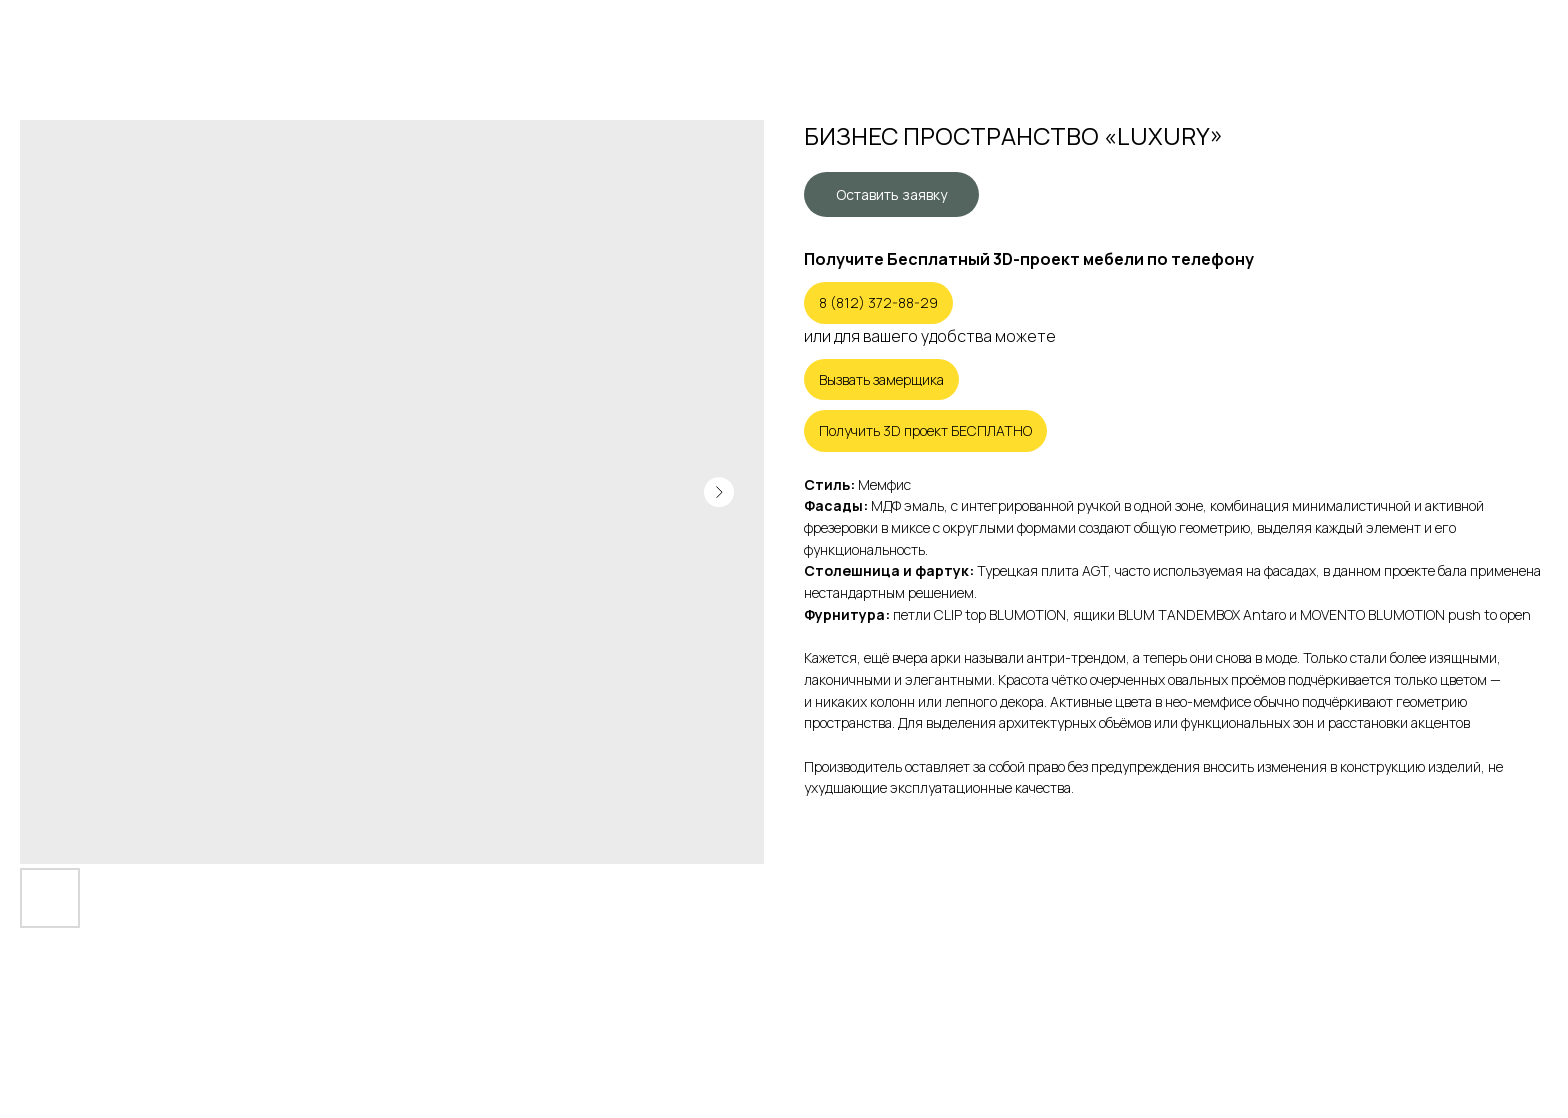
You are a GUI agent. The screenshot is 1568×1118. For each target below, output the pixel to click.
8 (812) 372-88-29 (878, 302)
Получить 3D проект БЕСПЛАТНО (925, 430)
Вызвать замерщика (881, 379)
